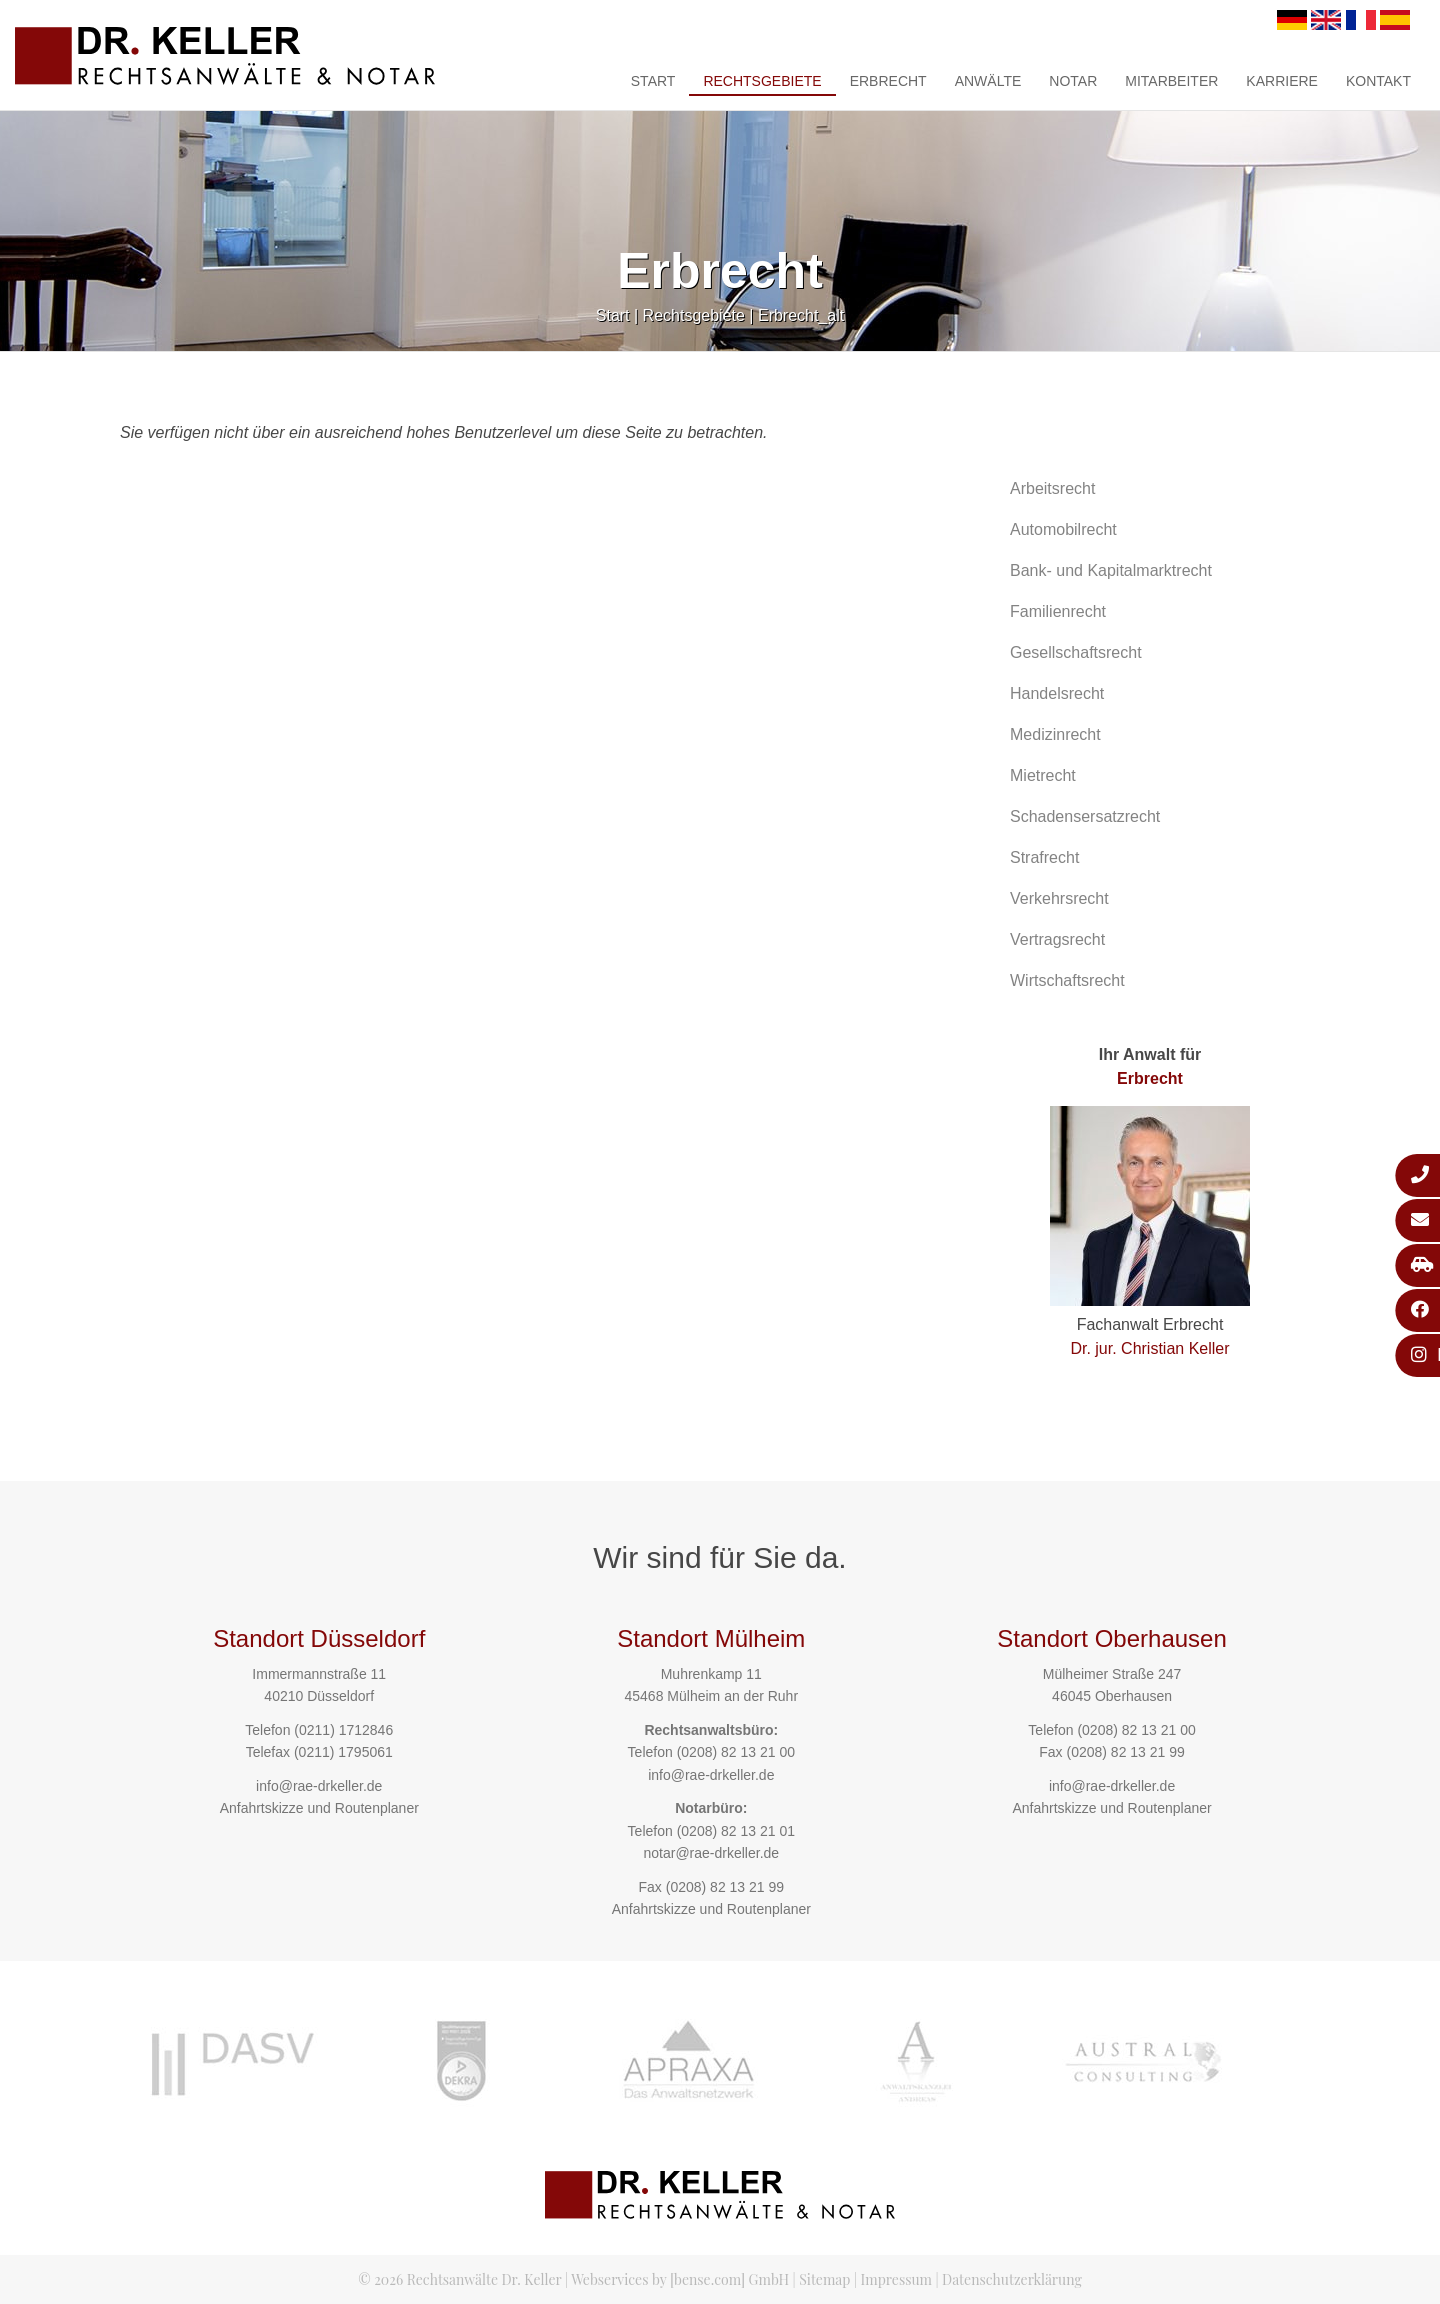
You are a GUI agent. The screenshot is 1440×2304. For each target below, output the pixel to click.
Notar (1073, 81)
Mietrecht (1043, 775)
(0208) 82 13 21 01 (736, 1831)
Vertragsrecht (1057, 939)
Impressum (896, 2279)
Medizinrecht (1055, 734)
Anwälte (988, 81)
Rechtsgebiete (762, 81)
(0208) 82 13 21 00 (736, 1752)
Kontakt (1378, 81)
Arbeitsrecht (1052, 488)
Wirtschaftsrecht (1067, 980)
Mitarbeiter (1171, 81)
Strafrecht (1044, 857)
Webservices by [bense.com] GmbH (680, 2279)
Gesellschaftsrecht (1076, 652)
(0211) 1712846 (343, 1730)
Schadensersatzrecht (1085, 816)
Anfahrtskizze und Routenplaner (319, 1808)
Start (653, 81)
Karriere (1282, 81)
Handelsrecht (1057, 693)
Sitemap (824, 2279)
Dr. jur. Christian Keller (1149, 1348)
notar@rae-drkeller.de (711, 1853)
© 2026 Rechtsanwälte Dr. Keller (459, 2279)
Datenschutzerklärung (1012, 2279)
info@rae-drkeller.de (319, 1786)
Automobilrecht (1063, 529)
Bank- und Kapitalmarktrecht (1111, 570)
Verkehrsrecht (1059, 898)
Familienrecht (1058, 611)
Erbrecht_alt (801, 315)
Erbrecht (888, 81)
